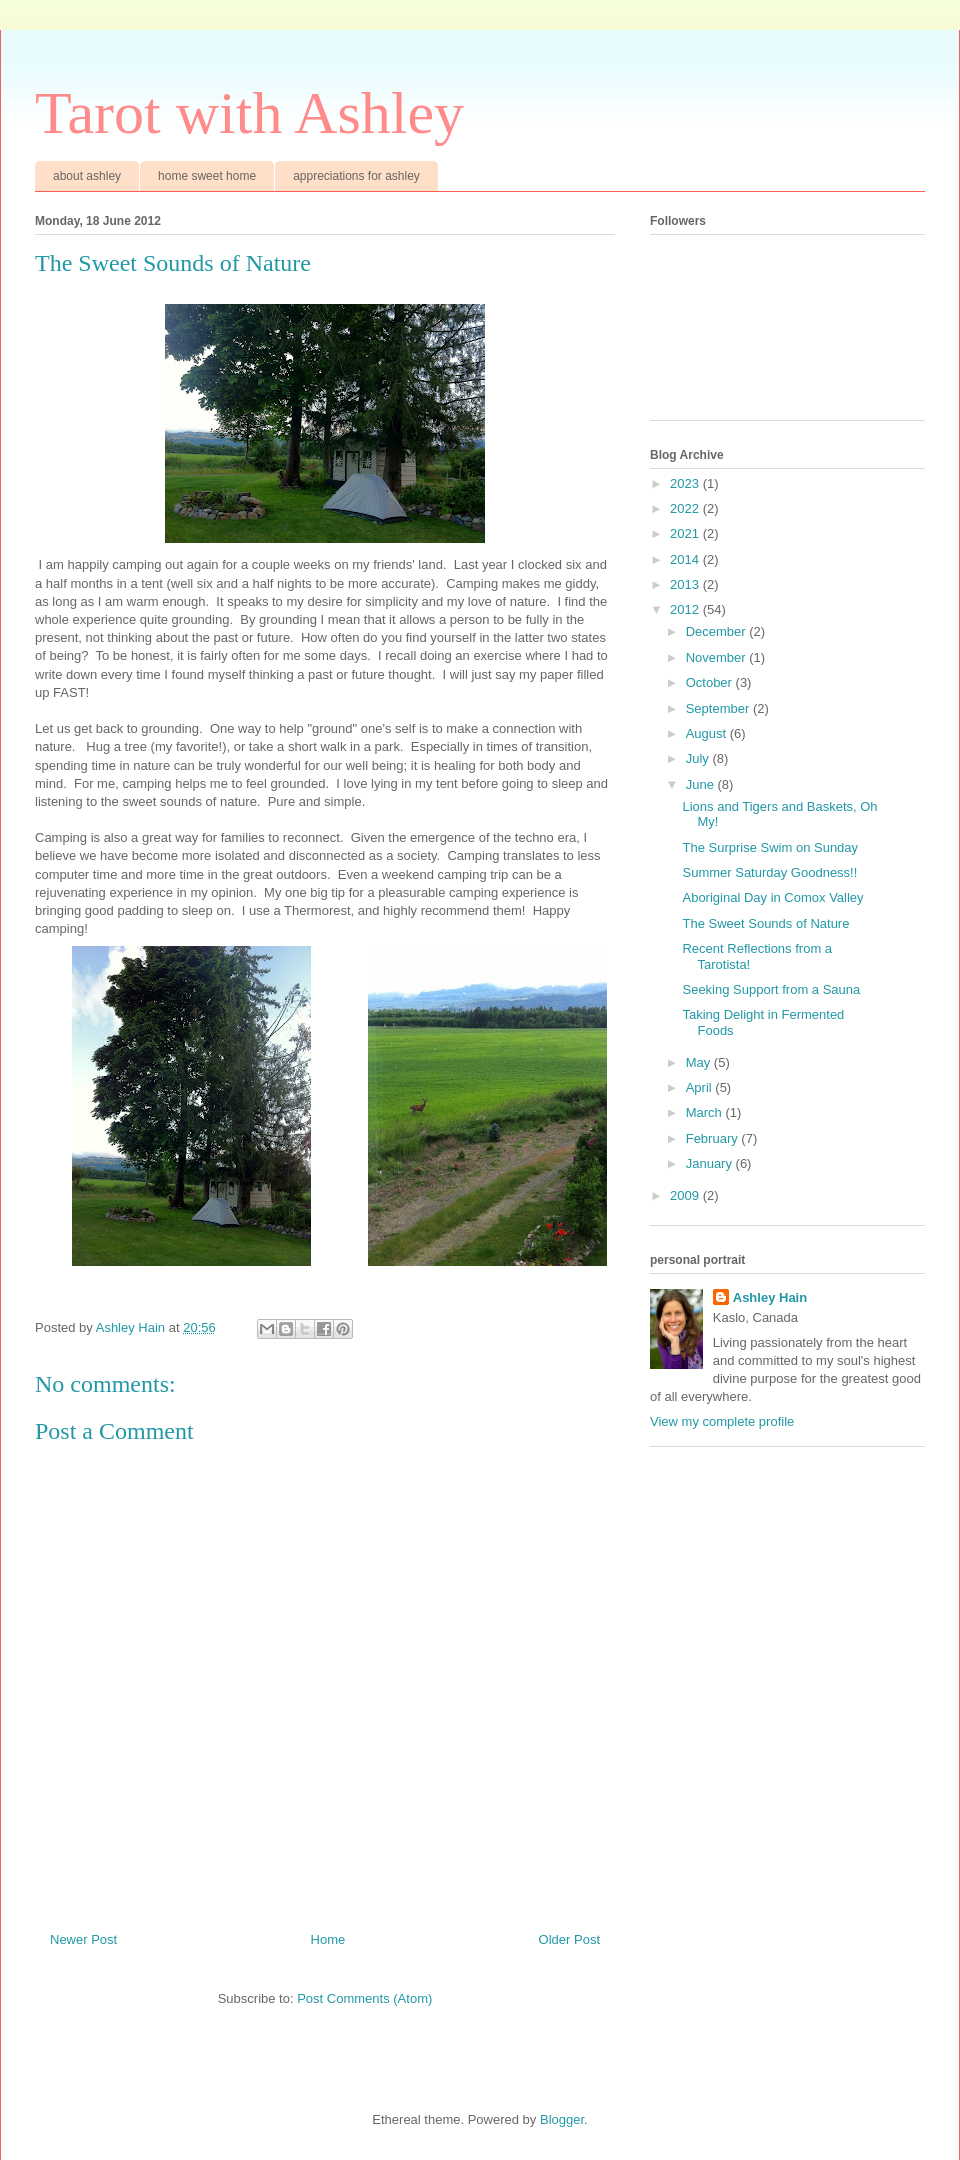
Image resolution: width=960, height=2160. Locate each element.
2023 (686, 483)
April (701, 1087)
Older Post (569, 1939)
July (699, 758)
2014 (686, 559)
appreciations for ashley (356, 176)
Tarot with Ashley (249, 113)
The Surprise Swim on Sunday (770, 847)
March (706, 1112)
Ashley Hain (770, 1297)
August (708, 733)
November (718, 657)
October (711, 682)
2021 (686, 533)
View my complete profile (722, 1421)
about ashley (87, 176)
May (700, 1062)
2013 (686, 584)
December (718, 631)
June (702, 784)
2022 (686, 508)
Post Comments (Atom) (364, 1998)
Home (328, 1939)
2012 (686, 609)
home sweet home (207, 176)
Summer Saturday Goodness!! (769, 872)
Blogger (562, 2119)
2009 (686, 1195)
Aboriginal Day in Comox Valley (772, 897)
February (714, 1138)
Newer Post (83, 1939)
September (719, 708)
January (711, 1163)
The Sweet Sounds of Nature (765, 923)
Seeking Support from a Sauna (771, 989)
